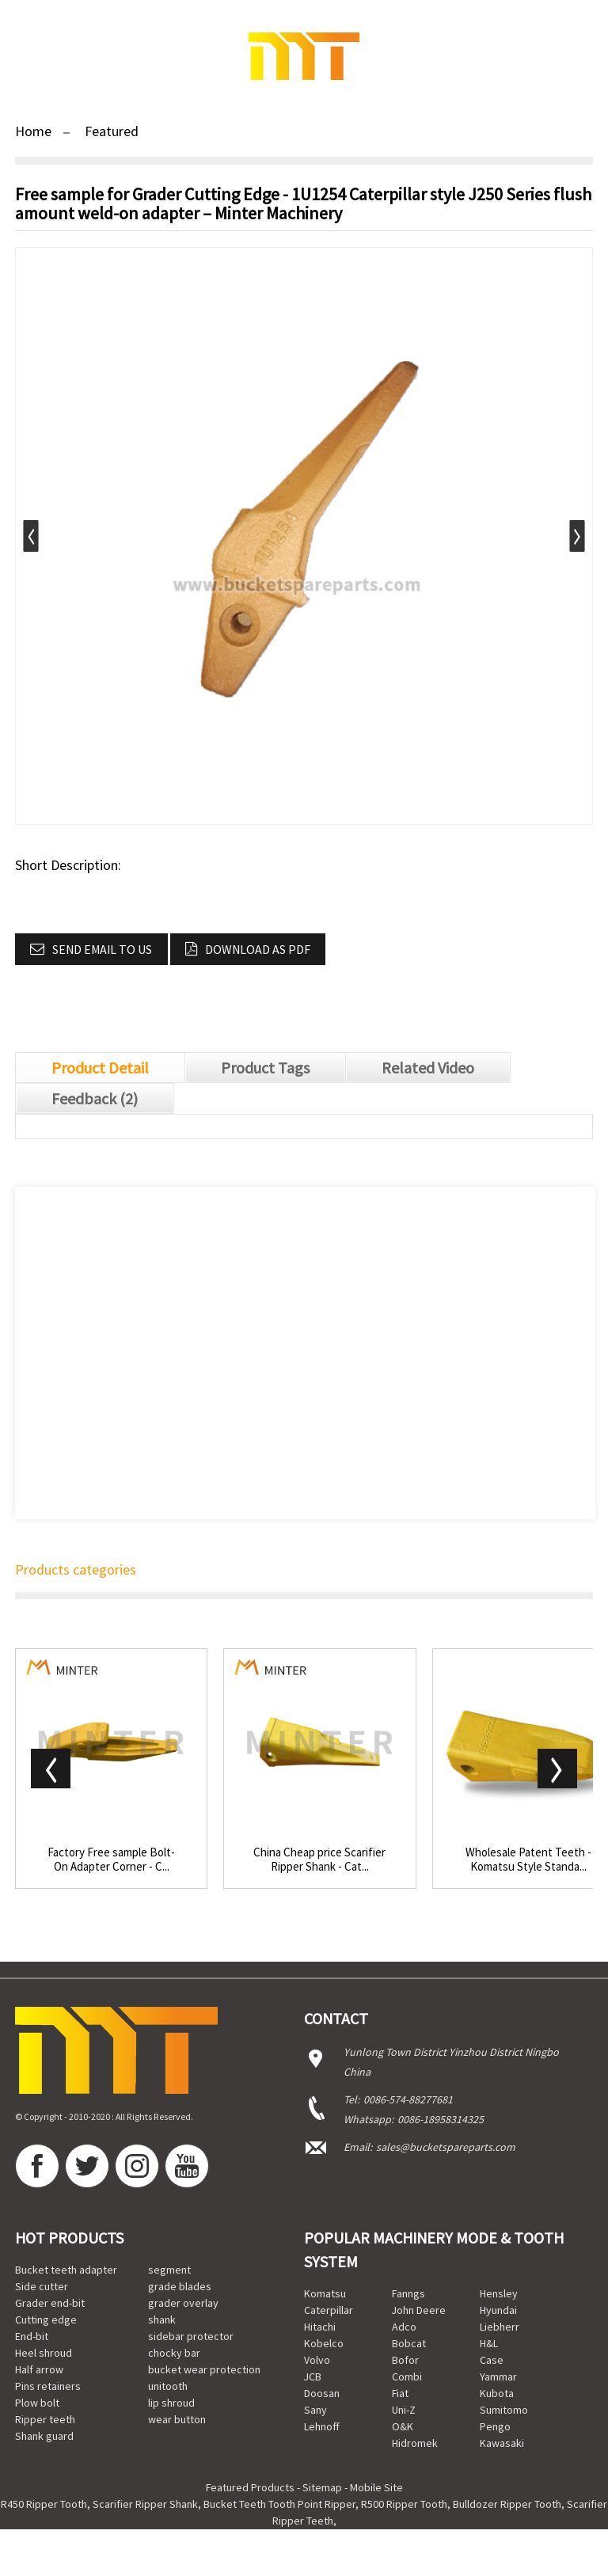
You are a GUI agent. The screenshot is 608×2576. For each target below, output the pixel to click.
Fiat (400, 2393)
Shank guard (44, 2436)
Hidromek (415, 2443)
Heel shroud (43, 2353)
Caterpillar (328, 2310)
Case (492, 2360)
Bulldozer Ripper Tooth (507, 2504)
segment (169, 2270)
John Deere (419, 2310)
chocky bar (174, 2353)
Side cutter (41, 2286)
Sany (315, 2410)
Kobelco (324, 2343)
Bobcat (409, 2343)
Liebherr (499, 2327)
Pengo (495, 2426)
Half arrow (39, 2369)
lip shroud (171, 2403)
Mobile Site (376, 2487)
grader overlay (183, 2303)
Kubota (497, 2393)
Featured (112, 131)
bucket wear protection (204, 2369)
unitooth (168, 2386)
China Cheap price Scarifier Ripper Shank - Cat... (319, 1859)
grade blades (179, 2286)
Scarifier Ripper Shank (145, 2504)
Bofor (405, 2360)
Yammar (498, 2376)
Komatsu (325, 2293)
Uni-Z (404, 2410)
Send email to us (102, 949)
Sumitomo (504, 2410)
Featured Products (250, 2487)
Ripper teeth (45, 2419)
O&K (402, 2426)
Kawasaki (502, 2443)
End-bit (31, 2336)
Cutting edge (46, 2319)
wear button (177, 2419)
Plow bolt (37, 2403)
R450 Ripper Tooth (44, 2504)
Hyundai (498, 2310)
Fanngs (408, 2293)
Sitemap (322, 2487)
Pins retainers (48, 2386)
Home (33, 131)
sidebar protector (191, 2336)
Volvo (317, 2360)
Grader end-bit (50, 2303)
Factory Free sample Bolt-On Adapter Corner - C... (111, 1859)
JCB (312, 2376)
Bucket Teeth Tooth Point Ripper (279, 2504)
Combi (407, 2376)
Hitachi (320, 2327)
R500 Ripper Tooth (404, 2504)
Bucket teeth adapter (66, 2270)
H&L (489, 2343)
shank (162, 2319)
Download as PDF (257, 949)
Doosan (322, 2393)
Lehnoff (322, 2426)
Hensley (499, 2293)
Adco (404, 2327)
